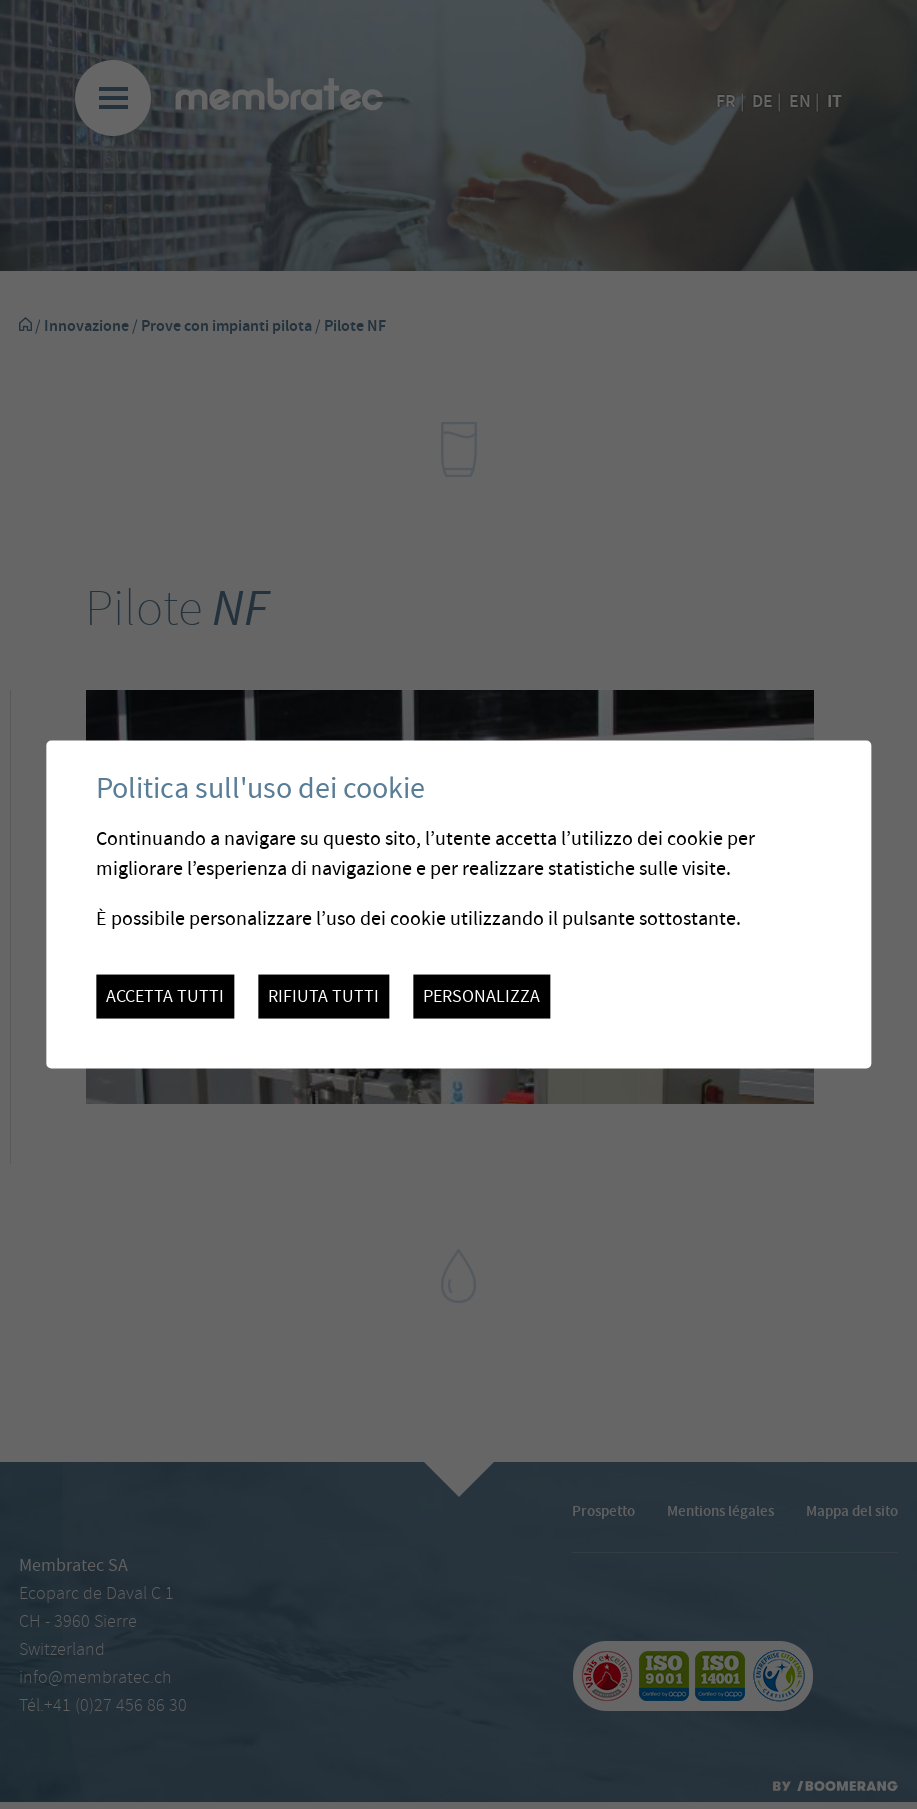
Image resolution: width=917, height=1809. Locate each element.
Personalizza (481, 997)
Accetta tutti (165, 997)
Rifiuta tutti (323, 997)
